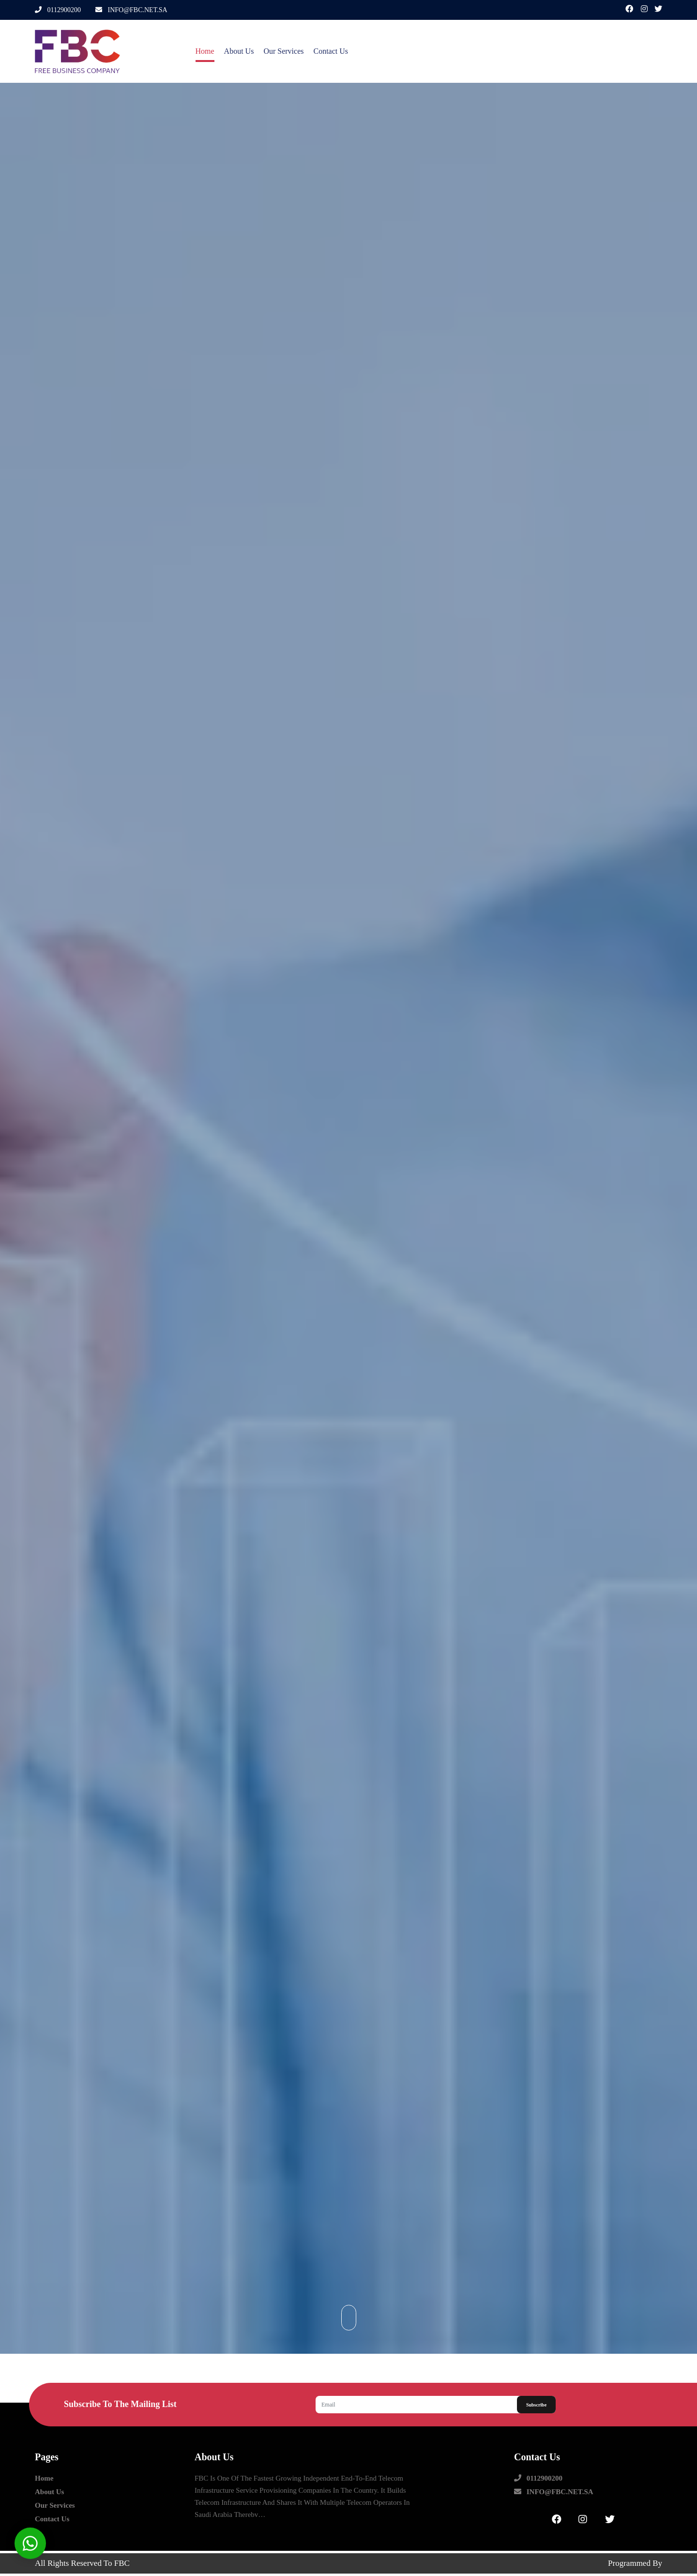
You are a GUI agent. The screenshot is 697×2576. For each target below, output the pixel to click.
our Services (283, 51)
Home (205, 51)
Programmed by (635, 2563)
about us (239, 51)
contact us (330, 51)
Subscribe (536, 2404)
